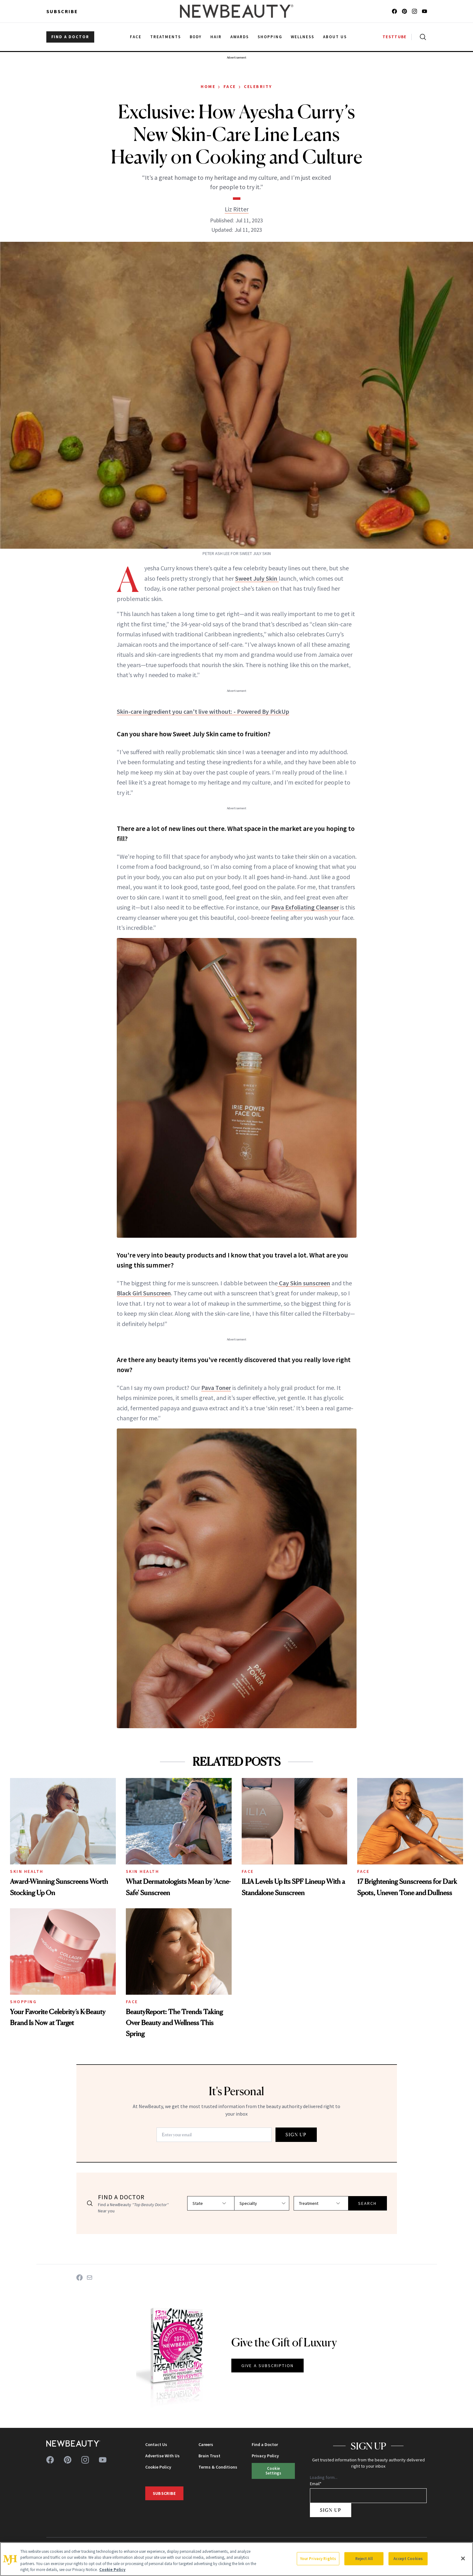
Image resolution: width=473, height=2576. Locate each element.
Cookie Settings (273, 2470)
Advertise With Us (162, 2456)
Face (230, 86)
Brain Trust (209, 2456)
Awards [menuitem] (239, 36)
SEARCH (367, 2203)
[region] (236, 2559)
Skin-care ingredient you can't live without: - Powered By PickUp (203, 711)
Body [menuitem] (196, 36)
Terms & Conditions (217, 2467)
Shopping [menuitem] (270, 36)
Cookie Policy (158, 2467)
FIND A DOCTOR (70, 36)
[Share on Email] (89, 2277)
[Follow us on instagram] (414, 11)
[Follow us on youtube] (424, 11)
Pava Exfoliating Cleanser (305, 907)
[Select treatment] (316, 2203)
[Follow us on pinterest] (404, 11)
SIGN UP (296, 2134)
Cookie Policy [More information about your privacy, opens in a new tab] (112, 2569)
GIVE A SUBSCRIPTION (267, 2365)
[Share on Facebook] (79, 2277)
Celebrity (258, 86)
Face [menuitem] (135, 36)
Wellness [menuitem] (302, 36)
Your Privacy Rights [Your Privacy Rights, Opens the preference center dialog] (318, 2558)
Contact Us (156, 2444)
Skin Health (27, 1871)
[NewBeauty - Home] (236, 11)
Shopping (23, 2001)
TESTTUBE (394, 36)
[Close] (463, 2558)
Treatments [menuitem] (165, 36)
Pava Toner (216, 1388)
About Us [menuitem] (335, 36)
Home (208, 86)
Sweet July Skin (257, 578)
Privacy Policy (265, 2456)
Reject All (364, 2558)
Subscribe (62, 11)
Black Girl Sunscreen (144, 1293)
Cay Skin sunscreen (304, 1283)
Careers (205, 2444)
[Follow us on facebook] (394, 11)
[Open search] (422, 37)
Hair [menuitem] (216, 36)
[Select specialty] (257, 2203)
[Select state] (199, 2203)
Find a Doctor (265, 2444)
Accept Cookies (408, 2558)
